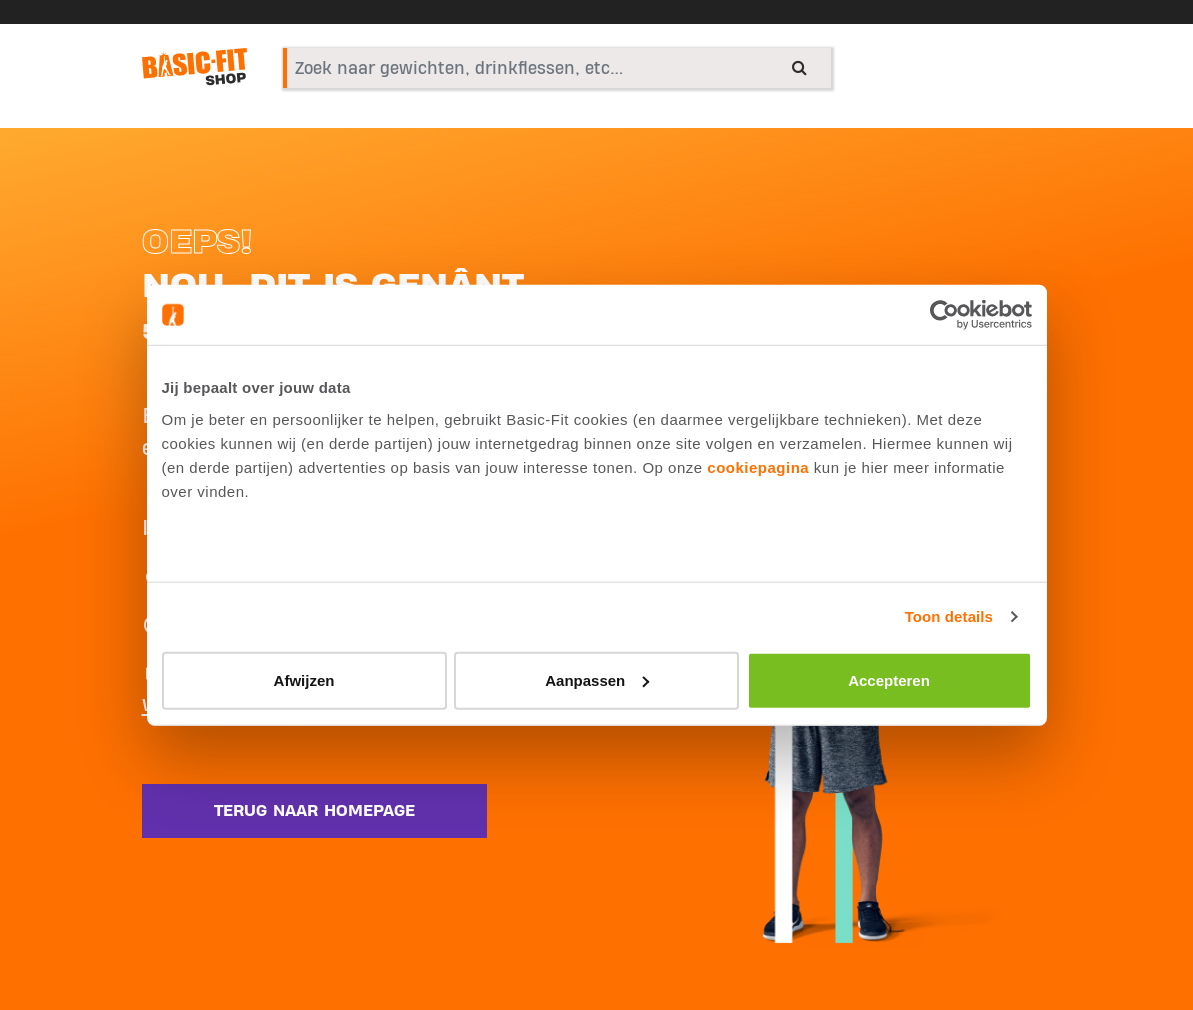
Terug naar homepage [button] (314, 811)
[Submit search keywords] (799, 67)
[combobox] (557, 68)
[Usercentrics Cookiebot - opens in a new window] (944, 315)
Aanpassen (597, 679)
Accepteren (889, 679)
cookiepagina (758, 466)
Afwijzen (304, 679)
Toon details (949, 616)
